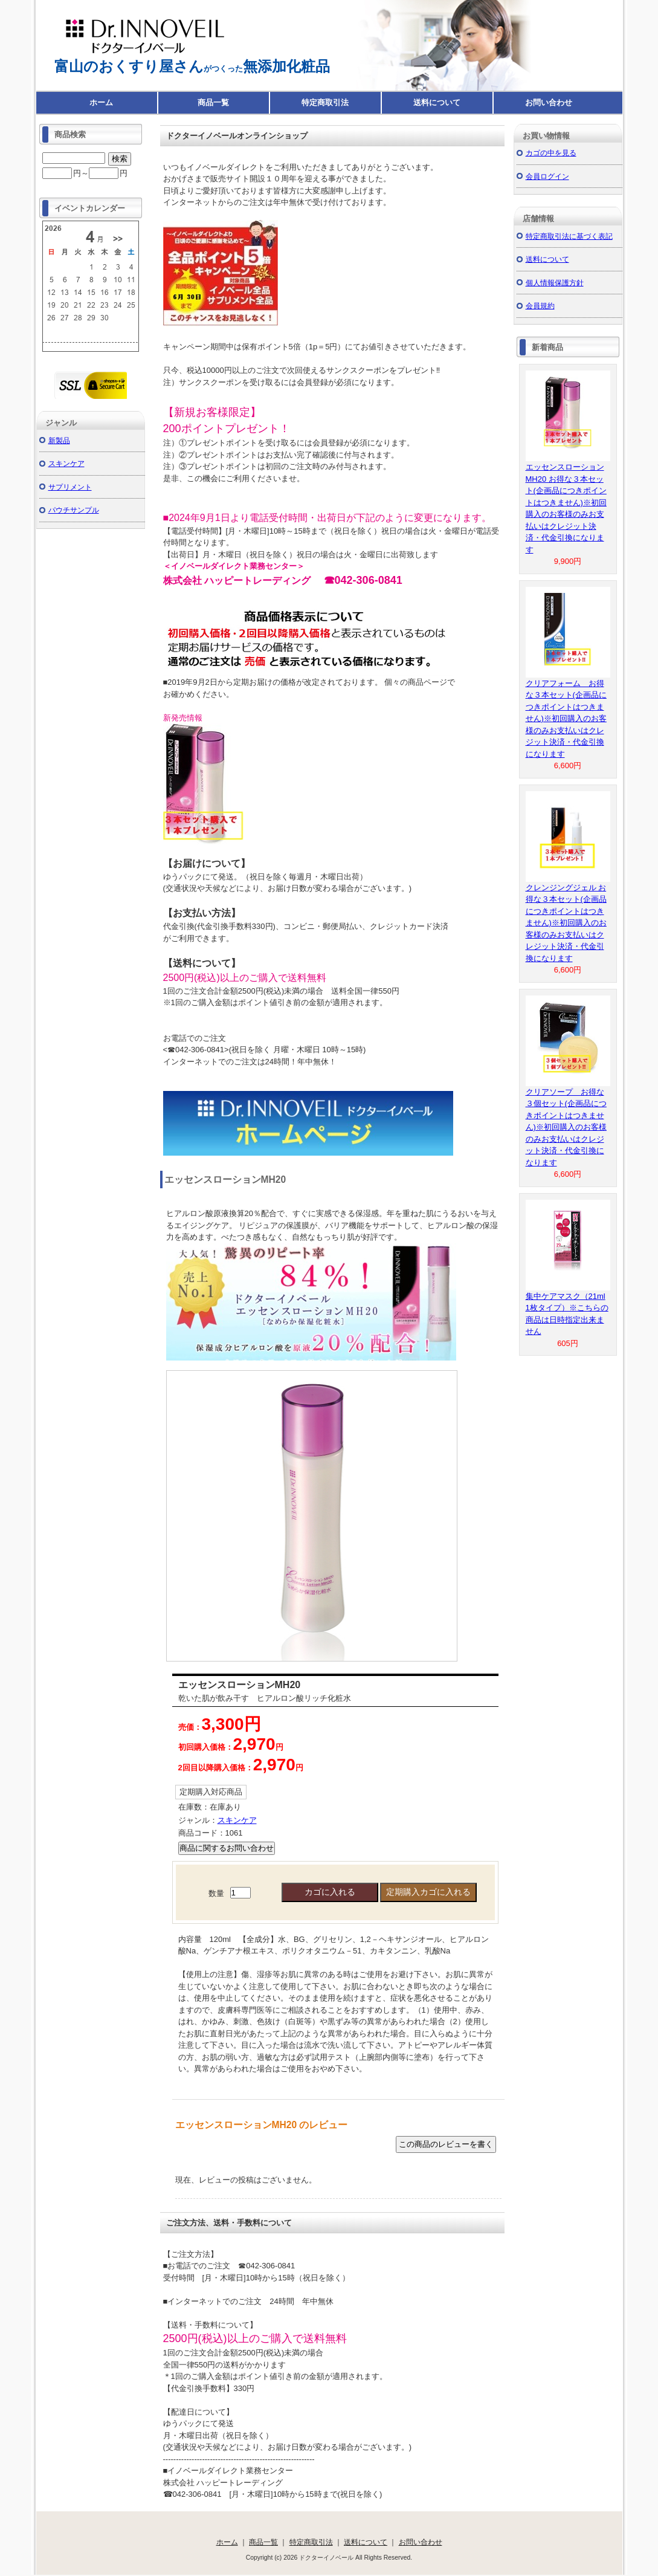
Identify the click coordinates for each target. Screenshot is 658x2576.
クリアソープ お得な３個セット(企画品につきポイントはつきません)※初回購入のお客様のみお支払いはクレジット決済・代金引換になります (566, 1127)
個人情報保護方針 (555, 282)
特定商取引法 (325, 102)
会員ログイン (547, 176)
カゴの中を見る (551, 153)
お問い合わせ (548, 102)
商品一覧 (213, 102)
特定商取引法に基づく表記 (569, 236)
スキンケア (237, 1820)
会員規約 (540, 305)
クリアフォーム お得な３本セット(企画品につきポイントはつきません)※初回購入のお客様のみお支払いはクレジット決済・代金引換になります (566, 719)
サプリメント (70, 487)
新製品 (59, 440)
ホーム (101, 102)
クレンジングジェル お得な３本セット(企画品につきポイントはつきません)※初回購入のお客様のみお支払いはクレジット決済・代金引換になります (566, 923)
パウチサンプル (73, 510)
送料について (436, 102)
